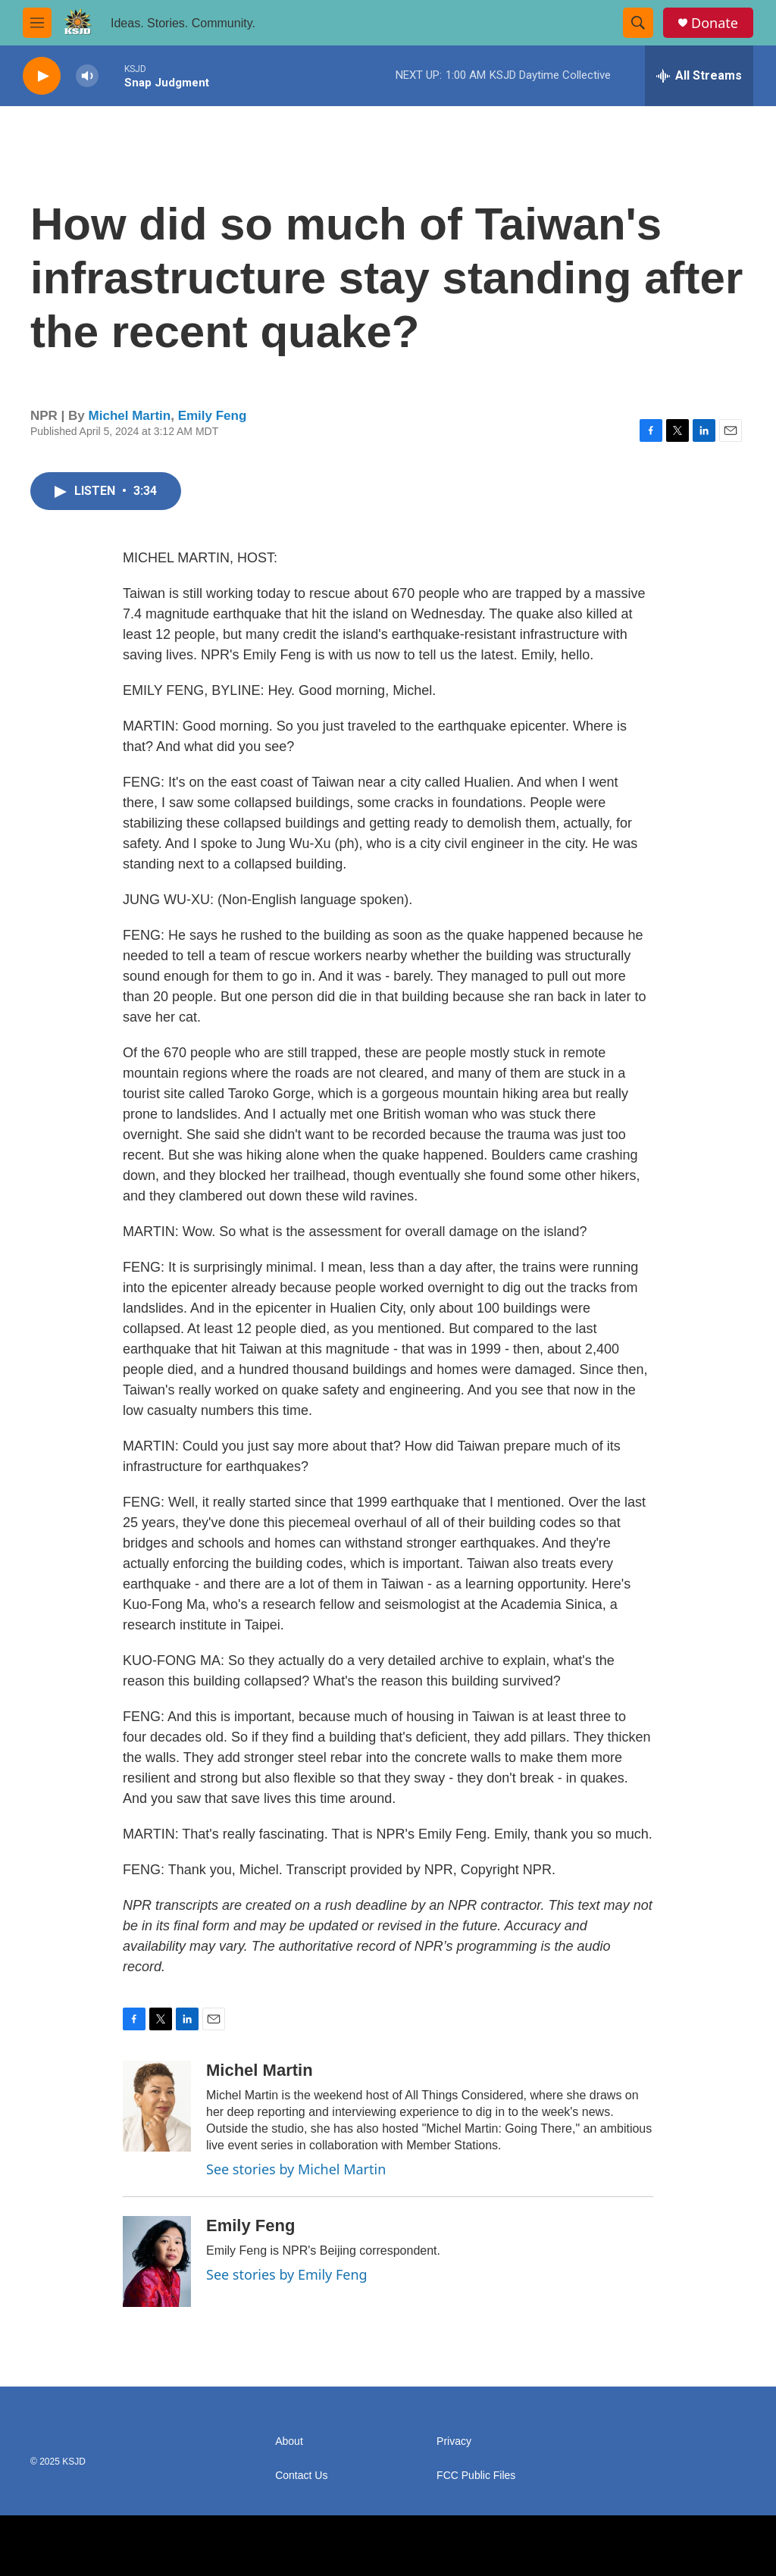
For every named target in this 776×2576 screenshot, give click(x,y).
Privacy (453, 2441)
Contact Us (301, 2475)
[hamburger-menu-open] (37, 23)
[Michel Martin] (157, 2106)
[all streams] (699, 75)
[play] (42, 76)
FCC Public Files (475, 2475)
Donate (714, 23)
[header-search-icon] (638, 23)
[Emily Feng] (157, 2261)
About (289, 2441)
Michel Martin (130, 415)
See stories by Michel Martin (296, 2169)
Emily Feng (212, 415)
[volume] (87, 76)
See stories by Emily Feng (287, 2274)
